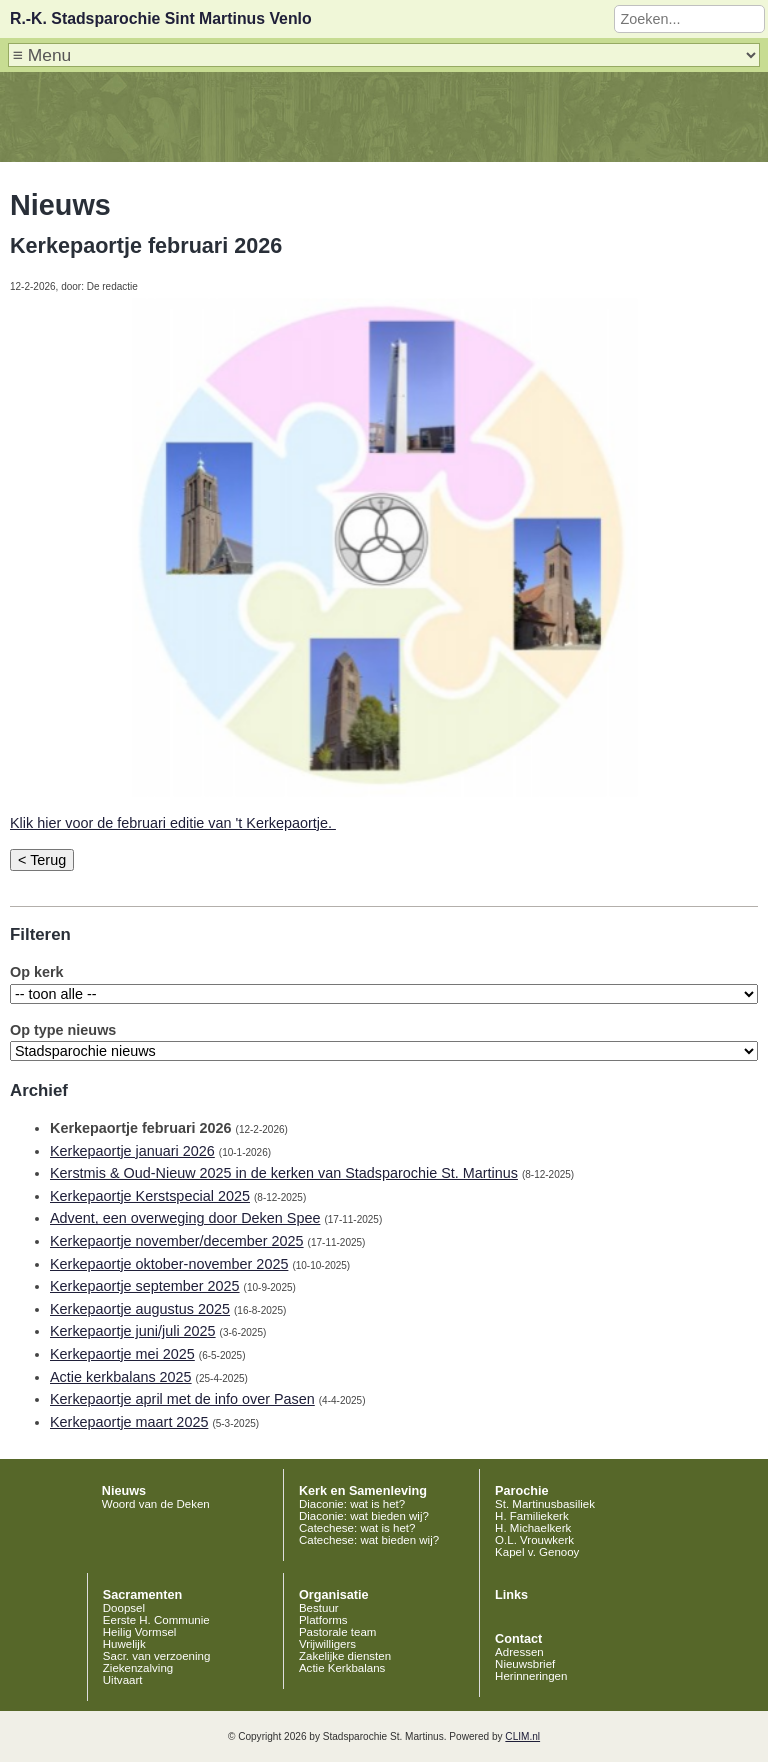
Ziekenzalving (138, 1668)
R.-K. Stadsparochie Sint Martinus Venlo (161, 18)
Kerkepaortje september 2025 (145, 1286)
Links (511, 1595)
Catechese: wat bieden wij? (369, 1540)
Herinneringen (531, 1676)
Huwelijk (124, 1644)
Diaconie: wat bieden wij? (364, 1516)
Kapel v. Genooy (537, 1552)
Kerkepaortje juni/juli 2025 (133, 1331)
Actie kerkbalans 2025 (121, 1377)
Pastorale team (337, 1632)
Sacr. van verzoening (157, 1656)
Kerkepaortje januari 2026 (132, 1151)
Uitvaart (123, 1680)
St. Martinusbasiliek (545, 1504)
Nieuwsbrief (525, 1664)
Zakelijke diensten (345, 1656)
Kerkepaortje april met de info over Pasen (182, 1399)
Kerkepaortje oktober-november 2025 (169, 1264)
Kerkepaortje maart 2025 (129, 1422)
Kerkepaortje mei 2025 (122, 1354)
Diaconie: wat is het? (352, 1504)
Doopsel (124, 1608)
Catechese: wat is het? (357, 1528)
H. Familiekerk (532, 1516)
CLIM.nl (522, 1736)
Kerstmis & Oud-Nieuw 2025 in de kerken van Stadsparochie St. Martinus (284, 1173)
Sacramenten (143, 1595)
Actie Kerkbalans (342, 1668)
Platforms (323, 1620)
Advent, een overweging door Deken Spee (185, 1218)
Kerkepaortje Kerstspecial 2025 (150, 1196)
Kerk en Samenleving (363, 1491)
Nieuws (124, 1491)
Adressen (519, 1652)
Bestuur (319, 1608)
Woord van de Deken (156, 1504)
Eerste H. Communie (156, 1620)
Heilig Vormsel (140, 1632)
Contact (518, 1639)
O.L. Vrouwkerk (534, 1540)
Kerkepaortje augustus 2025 (140, 1309)
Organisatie (334, 1595)
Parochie (521, 1491)
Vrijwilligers (327, 1644)
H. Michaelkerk (533, 1528)
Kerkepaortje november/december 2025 (177, 1241)
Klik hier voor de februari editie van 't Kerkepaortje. (173, 823)
